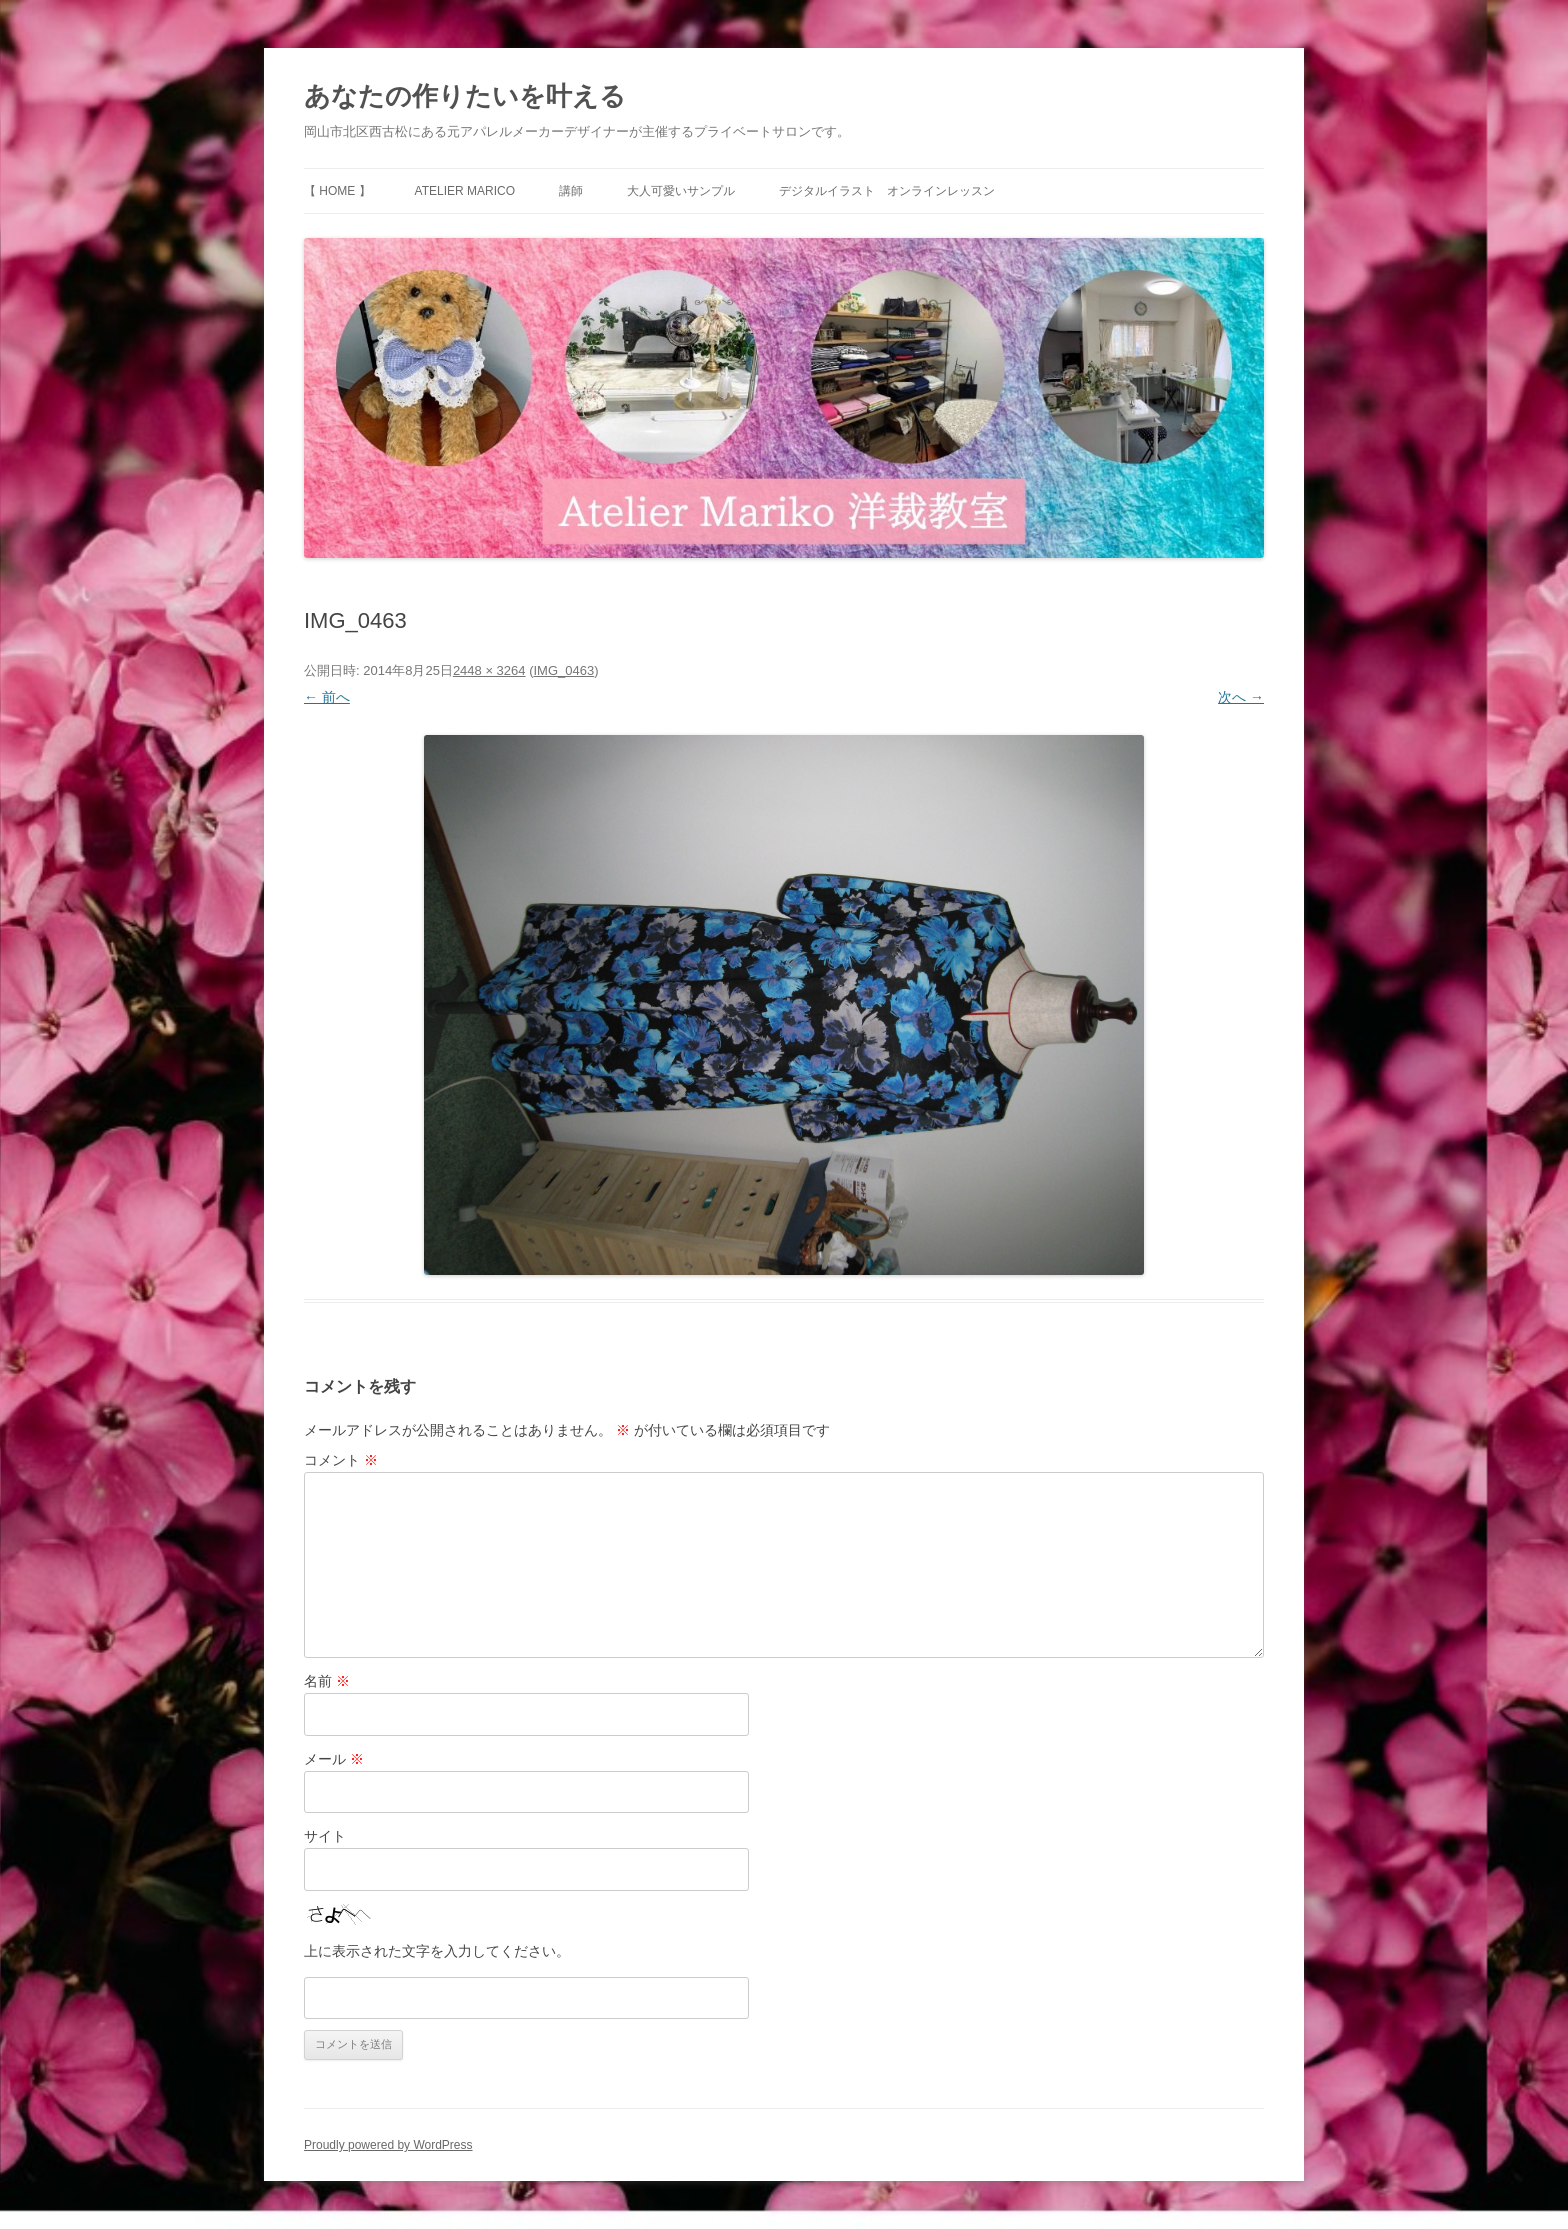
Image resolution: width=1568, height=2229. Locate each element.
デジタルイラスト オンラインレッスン (887, 191)
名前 (327, 1681)
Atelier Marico (465, 191)
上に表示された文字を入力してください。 (437, 1951)
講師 (571, 191)
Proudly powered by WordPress (388, 2145)
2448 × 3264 (489, 670)
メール (334, 1759)
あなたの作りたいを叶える (465, 96)
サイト (325, 1836)
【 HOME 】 (337, 191)
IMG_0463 (563, 670)
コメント (341, 1460)
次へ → (1241, 697)
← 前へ (327, 697)
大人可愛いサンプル (681, 191)
